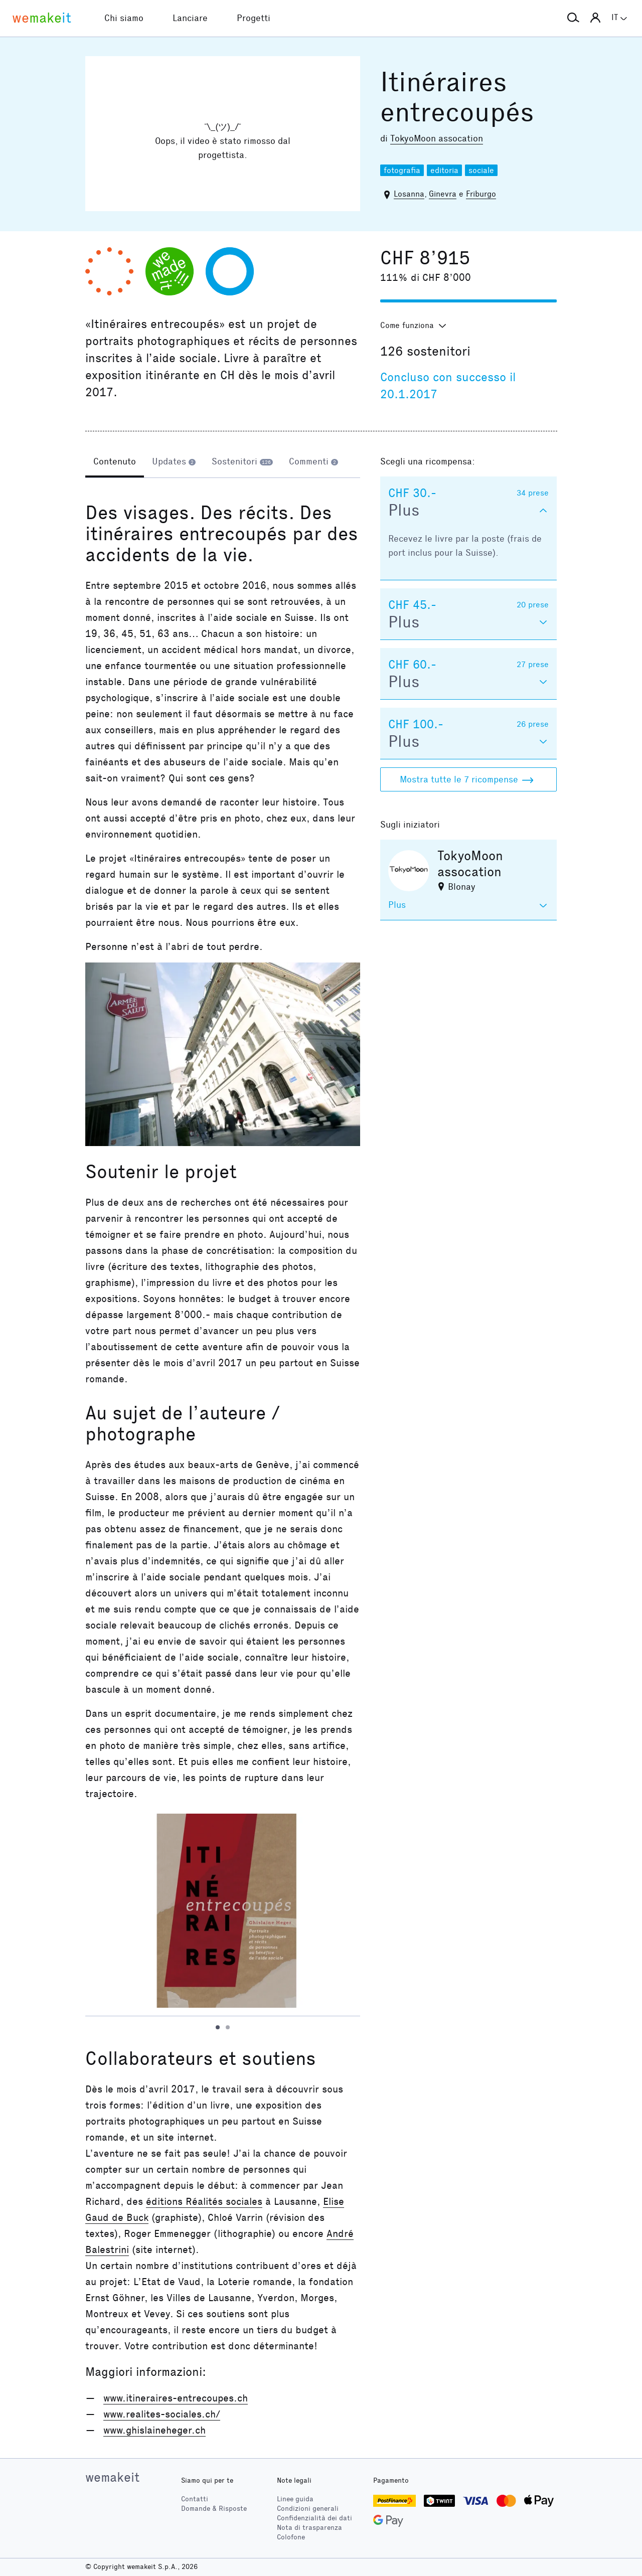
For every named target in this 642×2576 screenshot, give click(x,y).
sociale (481, 170)
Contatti (194, 2499)
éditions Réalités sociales (204, 2201)
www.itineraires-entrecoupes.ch (175, 2398)
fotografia (402, 170)
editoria (444, 170)
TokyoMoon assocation (436, 138)
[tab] (114, 462)
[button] (573, 18)
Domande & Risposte (214, 2508)
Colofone (291, 2537)
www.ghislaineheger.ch (154, 2430)
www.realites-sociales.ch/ (161, 2414)
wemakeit (112, 2477)
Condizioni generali (308, 2508)
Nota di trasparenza (309, 2527)
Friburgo (481, 194)
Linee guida (295, 2499)
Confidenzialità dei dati (314, 2518)
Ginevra (442, 194)
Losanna (409, 194)
